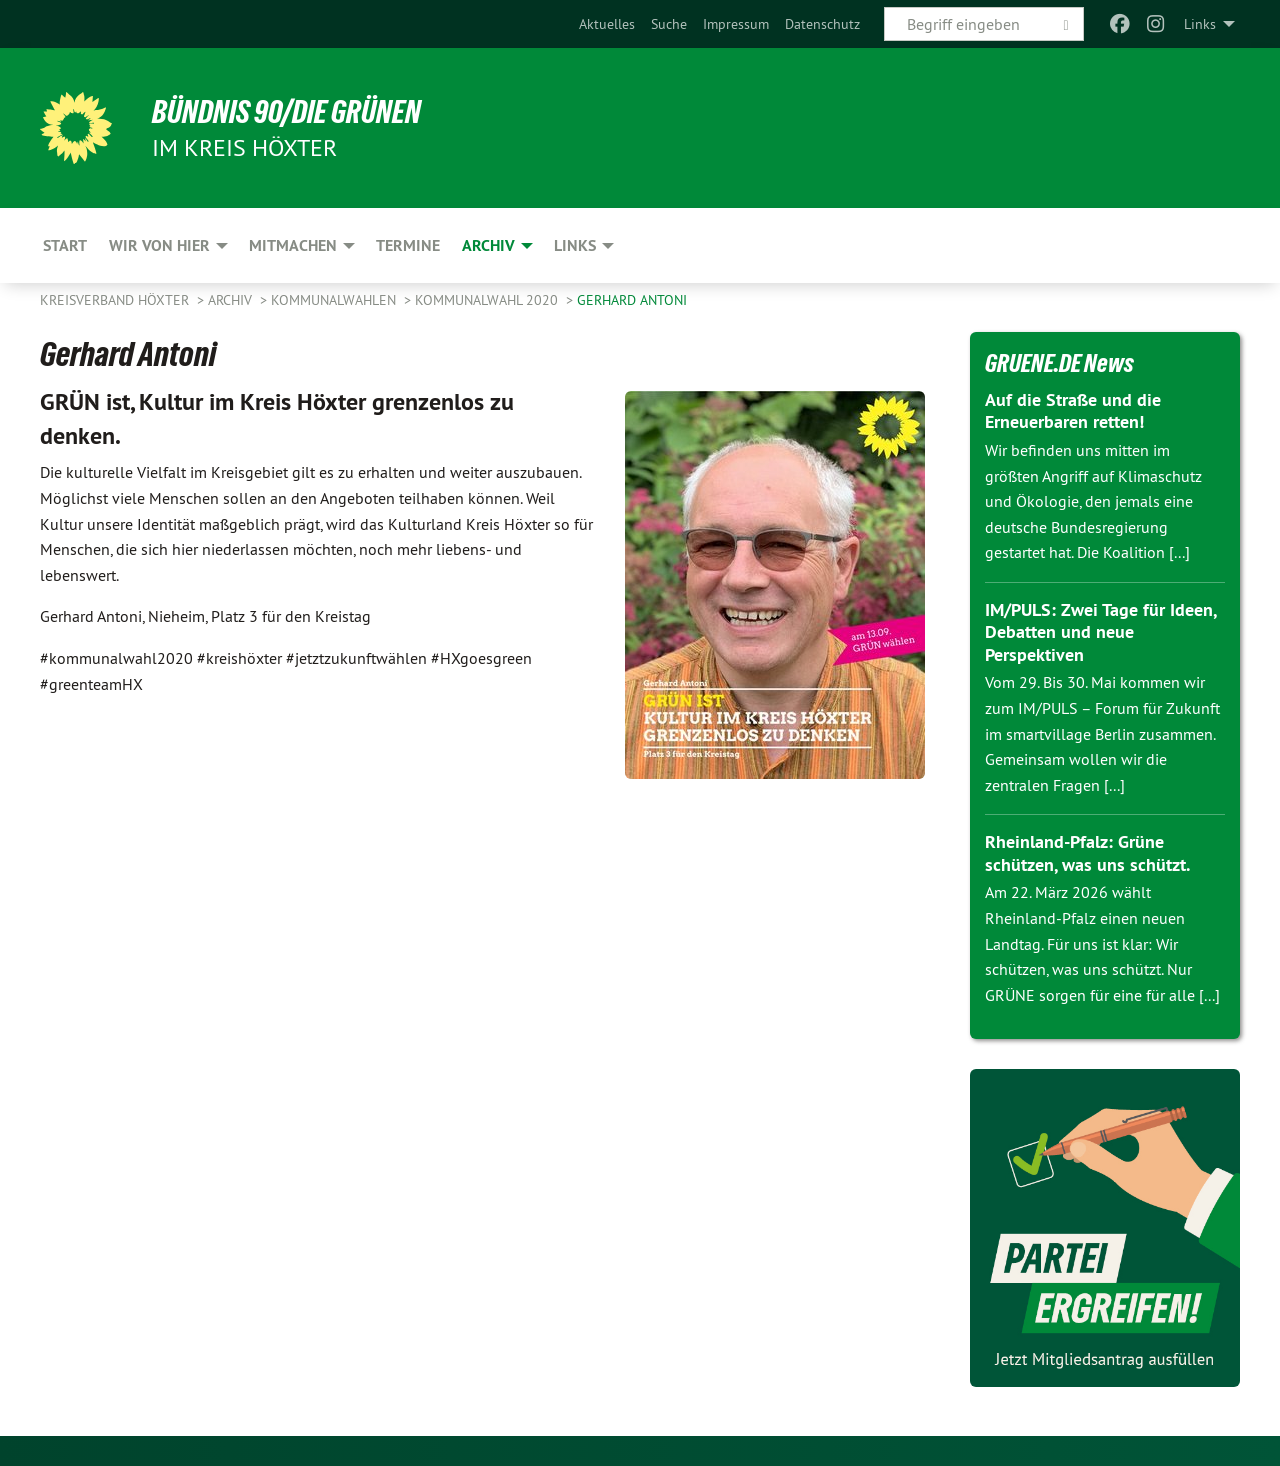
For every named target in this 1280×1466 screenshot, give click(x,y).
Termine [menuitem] (408, 245)
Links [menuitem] (1200, 24)
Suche (669, 24)
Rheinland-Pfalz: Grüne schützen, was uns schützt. (1087, 853)
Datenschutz (822, 24)
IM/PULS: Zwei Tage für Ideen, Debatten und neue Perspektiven (1100, 632)
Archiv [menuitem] (488, 245)
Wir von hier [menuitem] (159, 245)
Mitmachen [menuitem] (293, 245)
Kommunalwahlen (335, 300)
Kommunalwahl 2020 (488, 300)
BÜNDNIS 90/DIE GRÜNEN (286, 112)
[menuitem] (607, 24)
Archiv (232, 300)
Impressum (736, 24)
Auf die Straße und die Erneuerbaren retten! (1073, 411)
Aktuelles (607, 24)
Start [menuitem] (65, 245)
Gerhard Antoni (632, 300)
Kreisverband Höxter (116, 300)
